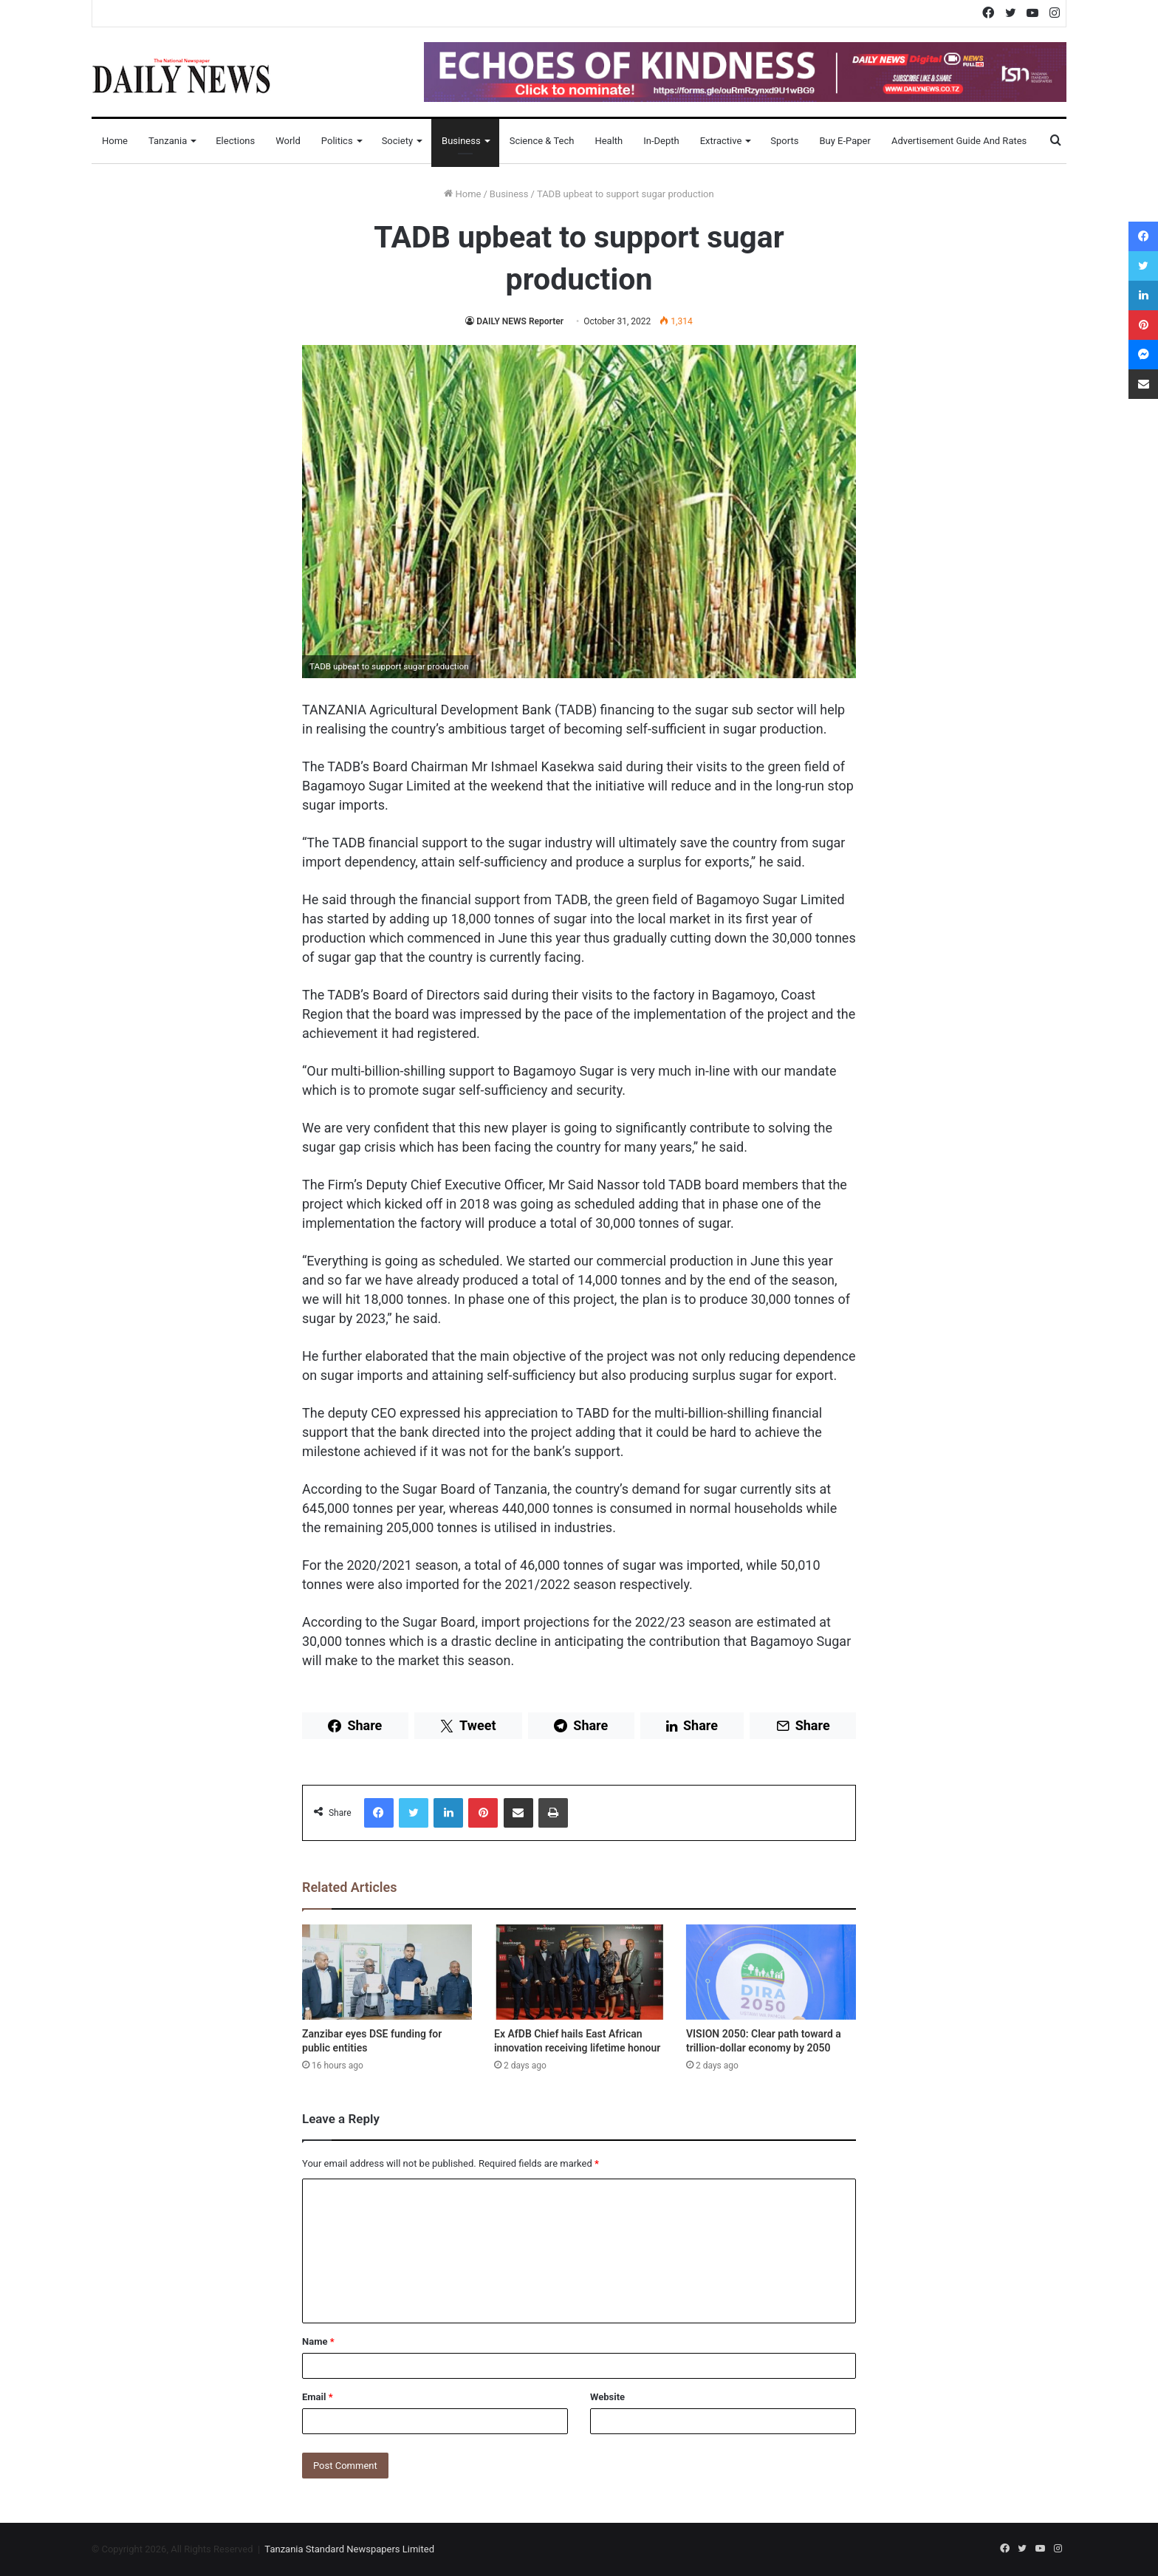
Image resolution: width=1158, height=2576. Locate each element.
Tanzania (167, 140)
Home (115, 140)
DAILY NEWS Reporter (519, 321)
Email (317, 2396)
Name (318, 2341)
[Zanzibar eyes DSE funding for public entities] (387, 1972)
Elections (235, 140)
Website (607, 2396)
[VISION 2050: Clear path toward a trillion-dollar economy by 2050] (771, 1972)
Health (609, 140)
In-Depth (661, 140)
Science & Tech (542, 140)
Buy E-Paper (844, 140)
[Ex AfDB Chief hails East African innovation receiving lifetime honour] (579, 1972)
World (288, 140)
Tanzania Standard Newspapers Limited (349, 2549)
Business (461, 140)
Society (397, 140)
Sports (784, 140)
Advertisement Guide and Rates (959, 140)
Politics (337, 140)
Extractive (721, 140)
